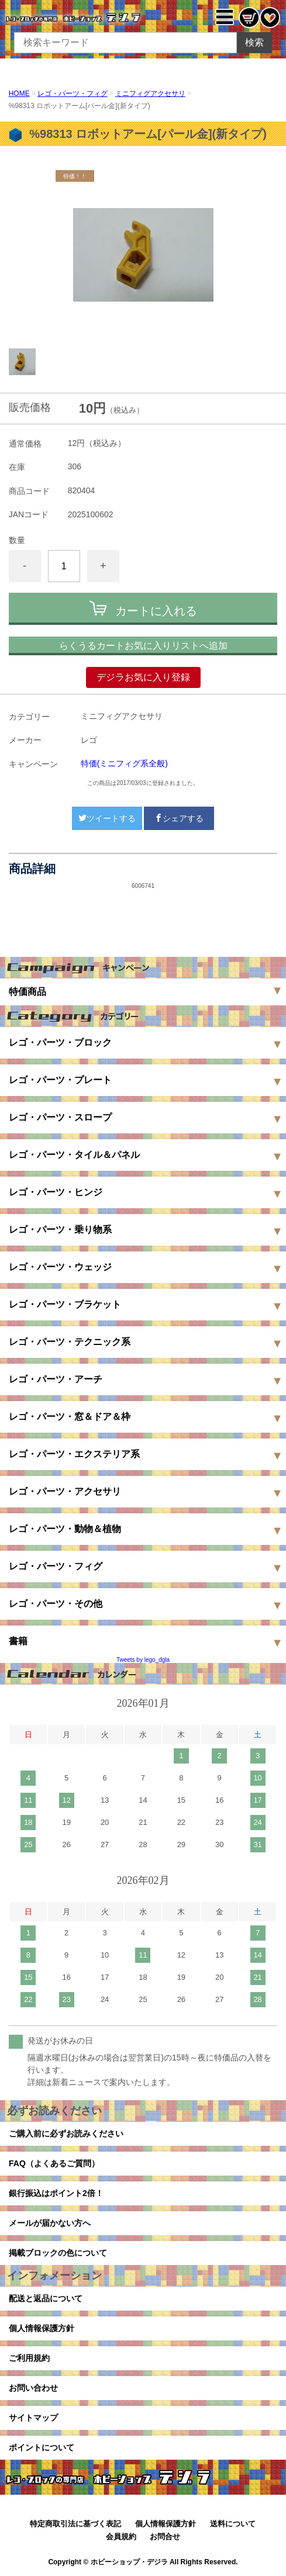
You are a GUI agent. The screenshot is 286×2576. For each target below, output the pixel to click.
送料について (233, 2523)
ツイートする (107, 818)
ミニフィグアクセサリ (150, 93)
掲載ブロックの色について (58, 2252)
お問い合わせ (33, 2387)
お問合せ (165, 2536)
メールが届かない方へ (50, 2223)
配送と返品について (45, 2298)
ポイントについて (41, 2447)
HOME (19, 93)
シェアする (179, 818)
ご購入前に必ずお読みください (66, 2133)
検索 (254, 42)
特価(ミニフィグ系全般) (124, 763)
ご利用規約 (29, 2358)
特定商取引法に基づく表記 (75, 2523)
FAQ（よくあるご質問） (54, 2163)
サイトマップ (33, 2417)
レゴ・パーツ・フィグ (72, 93)
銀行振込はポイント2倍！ (56, 2193)
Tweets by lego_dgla (143, 1660)
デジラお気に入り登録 (143, 677)
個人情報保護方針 (41, 2328)
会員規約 (121, 2536)
